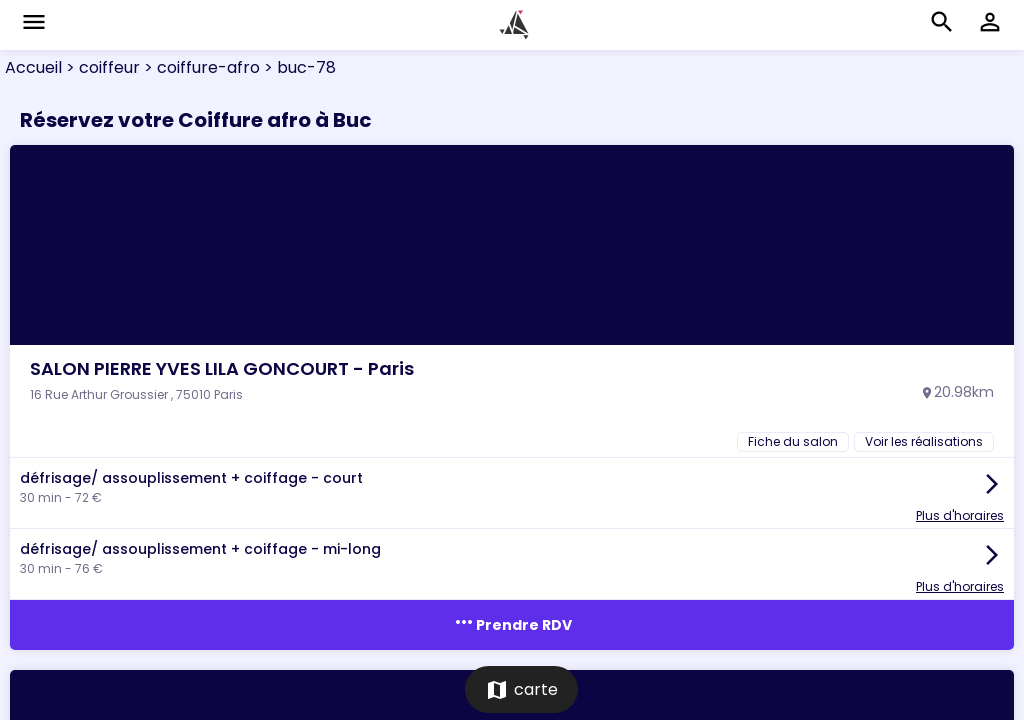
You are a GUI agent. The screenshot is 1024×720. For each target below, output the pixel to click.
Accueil (33, 67)
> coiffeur (101, 67)
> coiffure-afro (200, 67)
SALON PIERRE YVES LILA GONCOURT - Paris (222, 368)
